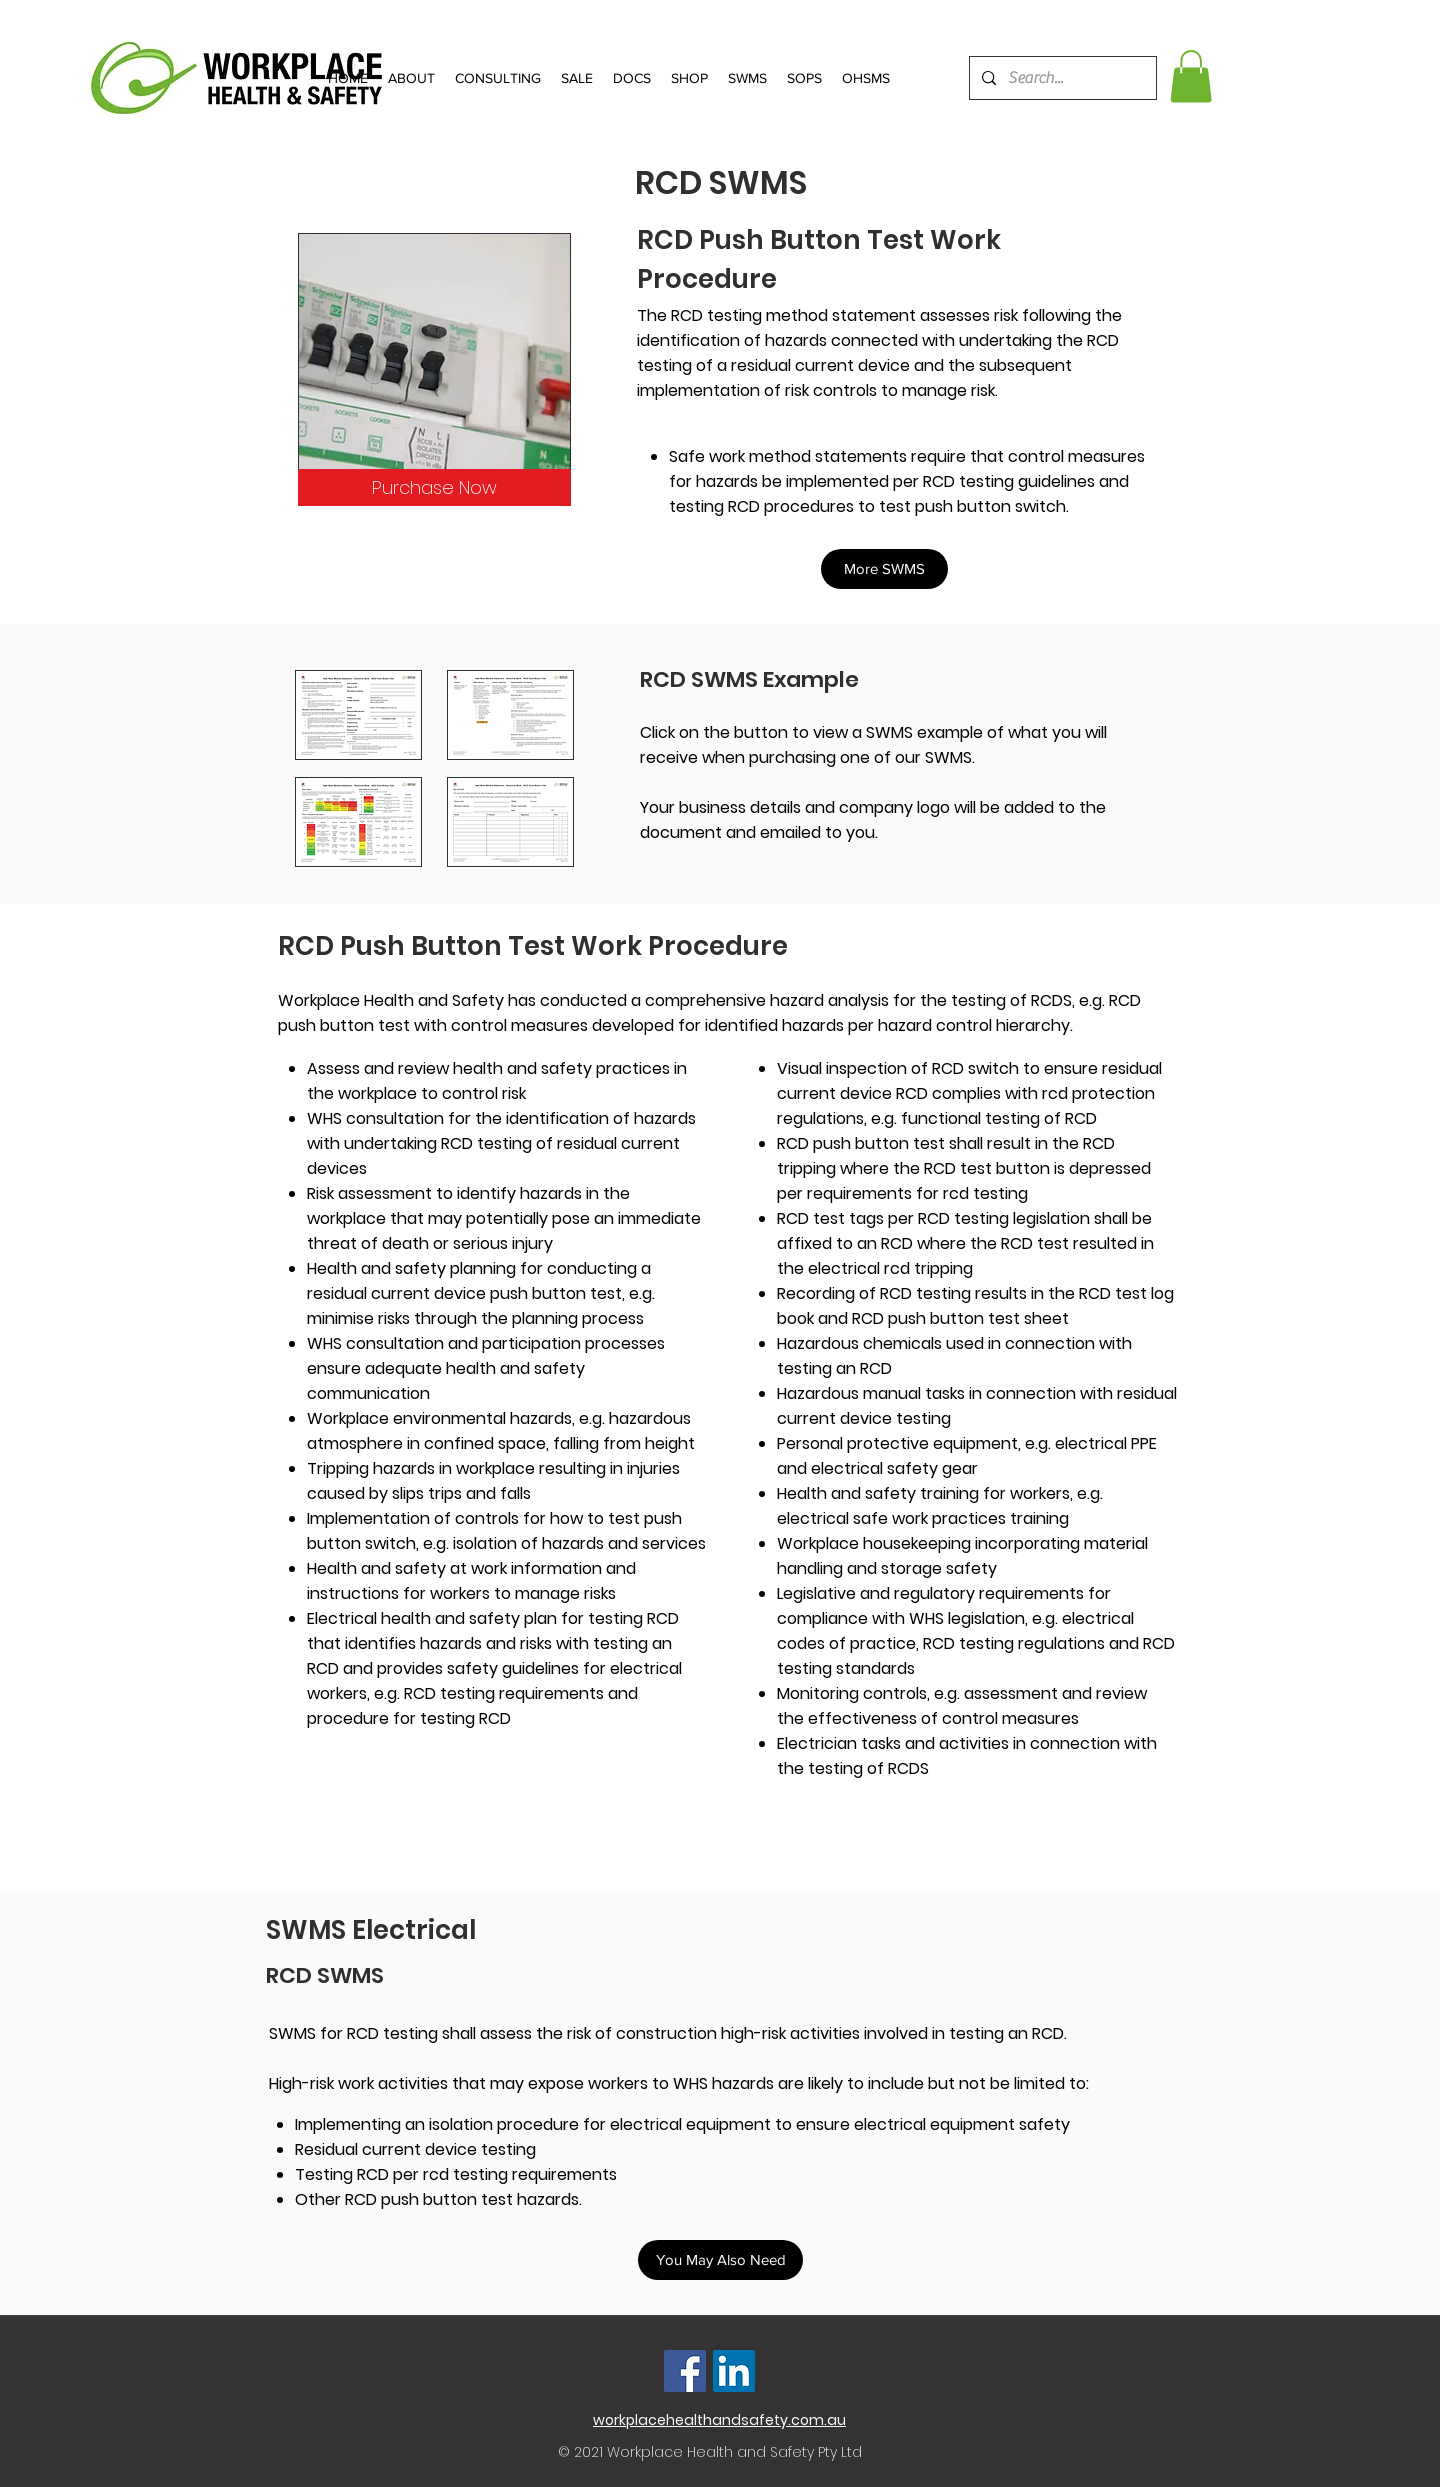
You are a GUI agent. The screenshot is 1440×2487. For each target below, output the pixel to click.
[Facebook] (685, 2371)
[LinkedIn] (734, 2371)
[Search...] (1061, 78)
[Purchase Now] (434, 487)
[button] (1191, 76)
